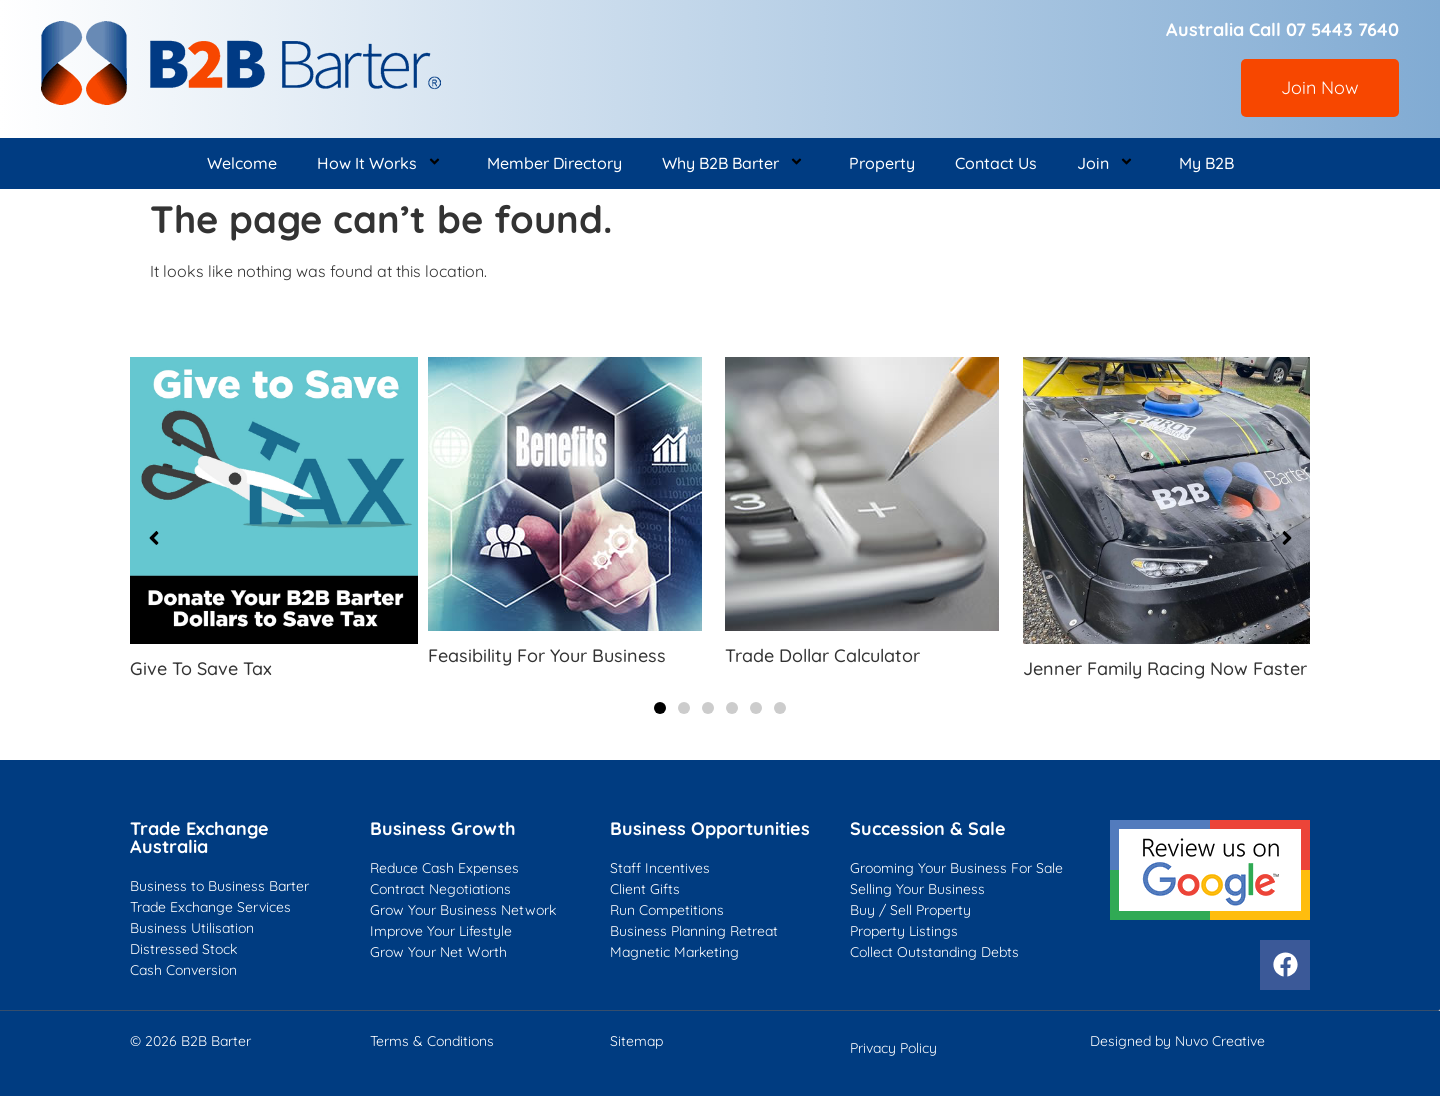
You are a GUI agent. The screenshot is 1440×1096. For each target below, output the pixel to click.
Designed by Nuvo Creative (1177, 1041)
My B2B (1206, 163)
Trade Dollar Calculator (822, 655)
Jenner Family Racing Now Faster (1165, 668)
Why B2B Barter (735, 163)
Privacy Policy (893, 1048)
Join (1108, 163)
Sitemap (636, 1041)
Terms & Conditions (432, 1041)
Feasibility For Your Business (547, 655)
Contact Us (996, 163)
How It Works (382, 163)
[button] (660, 708)
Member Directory (554, 163)
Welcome (242, 163)
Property (882, 163)
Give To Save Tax (201, 668)
